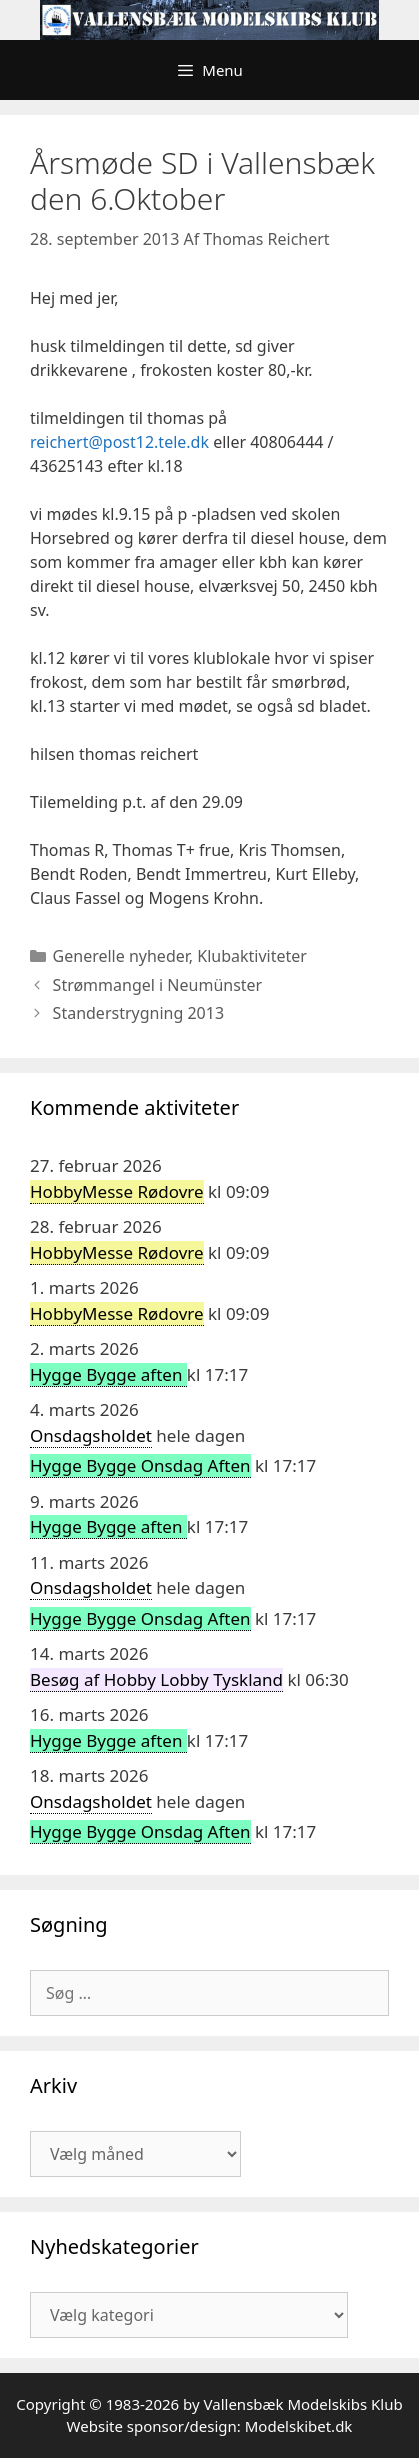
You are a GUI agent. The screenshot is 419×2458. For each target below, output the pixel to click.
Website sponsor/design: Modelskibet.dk (210, 2426)
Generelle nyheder (121, 956)
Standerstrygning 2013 (138, 1013)
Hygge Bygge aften (108, 1374)
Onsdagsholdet (91, 1435)
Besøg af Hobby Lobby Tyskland (156, 1679)
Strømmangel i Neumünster (158, 985)
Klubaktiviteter (252, 956)
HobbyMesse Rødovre (117, 1191)
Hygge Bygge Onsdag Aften (140, 1465)
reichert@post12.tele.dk (119, 442)
